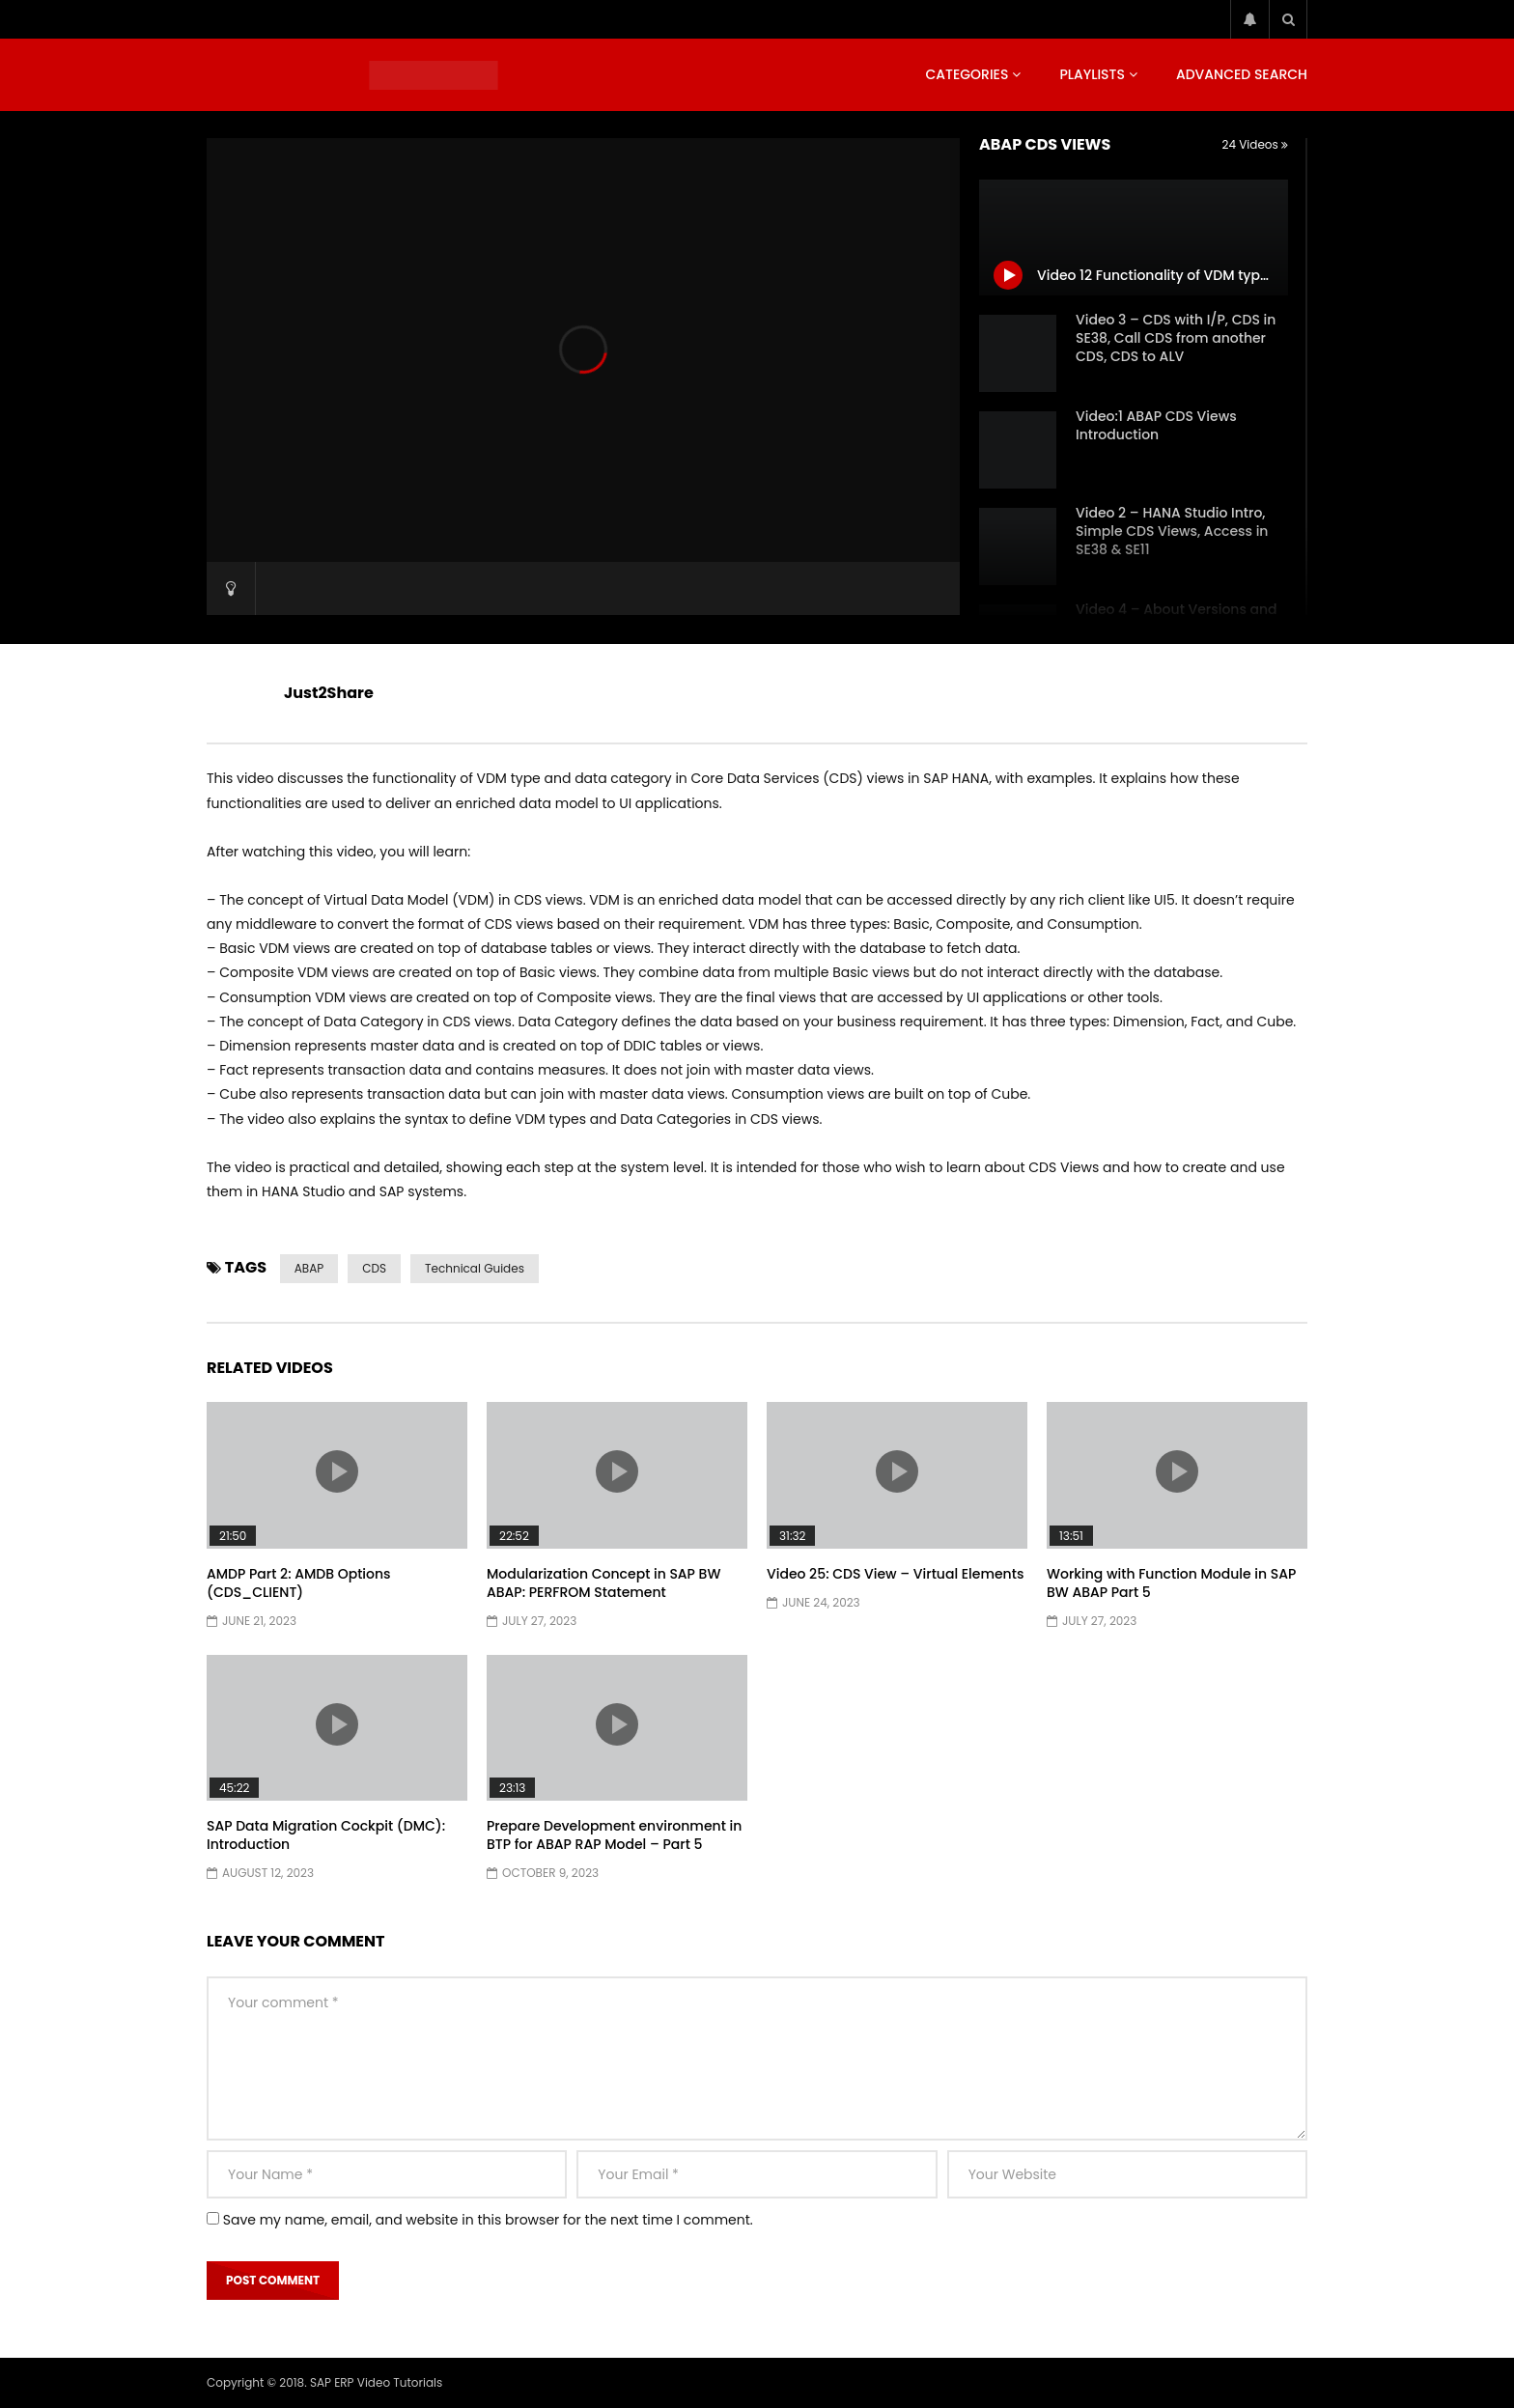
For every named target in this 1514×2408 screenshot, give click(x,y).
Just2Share (329, 693)
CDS (374, 1268)
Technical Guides (474, 1268)
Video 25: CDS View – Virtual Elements (895, 1573)
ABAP (308, 1268)
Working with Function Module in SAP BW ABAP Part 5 (1171, 1583)
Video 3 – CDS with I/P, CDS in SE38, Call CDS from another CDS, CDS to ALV (1176, 338)
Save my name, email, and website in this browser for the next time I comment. (488, 2219)
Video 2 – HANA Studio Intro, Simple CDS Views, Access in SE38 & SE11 (1172, 531)
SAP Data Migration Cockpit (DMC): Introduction (326, 1835)
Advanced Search (1241, 74)
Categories (966, 74)
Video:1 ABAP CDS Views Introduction (1156, 425)
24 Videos (1255, 144)
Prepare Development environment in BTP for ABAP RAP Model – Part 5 (614, 1835)
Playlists (1092, 74)
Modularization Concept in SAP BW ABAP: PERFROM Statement (603, 1583)
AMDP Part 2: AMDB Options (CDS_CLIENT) (299, 1583)
